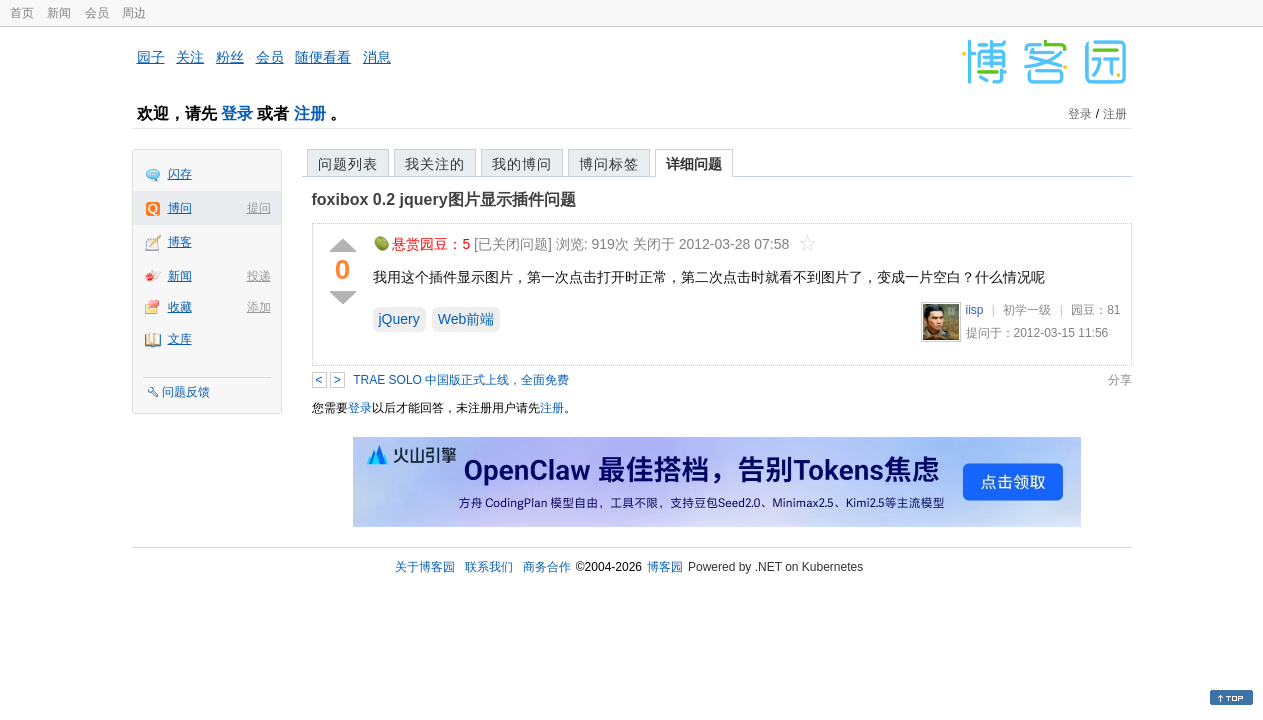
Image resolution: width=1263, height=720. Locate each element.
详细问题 (694, 164)
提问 (259, 208)
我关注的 (435, 164)
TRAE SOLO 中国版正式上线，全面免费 (461, 380)
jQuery (399, 319)
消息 (377, 57)
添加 (259, 307)
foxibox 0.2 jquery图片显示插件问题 (444, 199)
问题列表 (348, 164)
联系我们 (489, 567)
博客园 (665, 567)
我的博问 (522, 164)
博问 (180, 208)
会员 (97, 13)
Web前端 (466, 319)
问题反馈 (186, 392)
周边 (134, 13)
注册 (310, 113)
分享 (1120, 380)
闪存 (180, 174)
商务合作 (547, 567)
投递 (259, 276)
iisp (975, 310)
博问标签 (609, 164)
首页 (22, 13)
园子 (151, 57)
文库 (180, 339)
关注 (190, 57)
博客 (180, 242)
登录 (237, 113)
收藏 (180, 307)
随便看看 (323, 57)
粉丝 (230, 57)
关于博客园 (425, 567)
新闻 (59, 13)
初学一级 (1027, 310)
